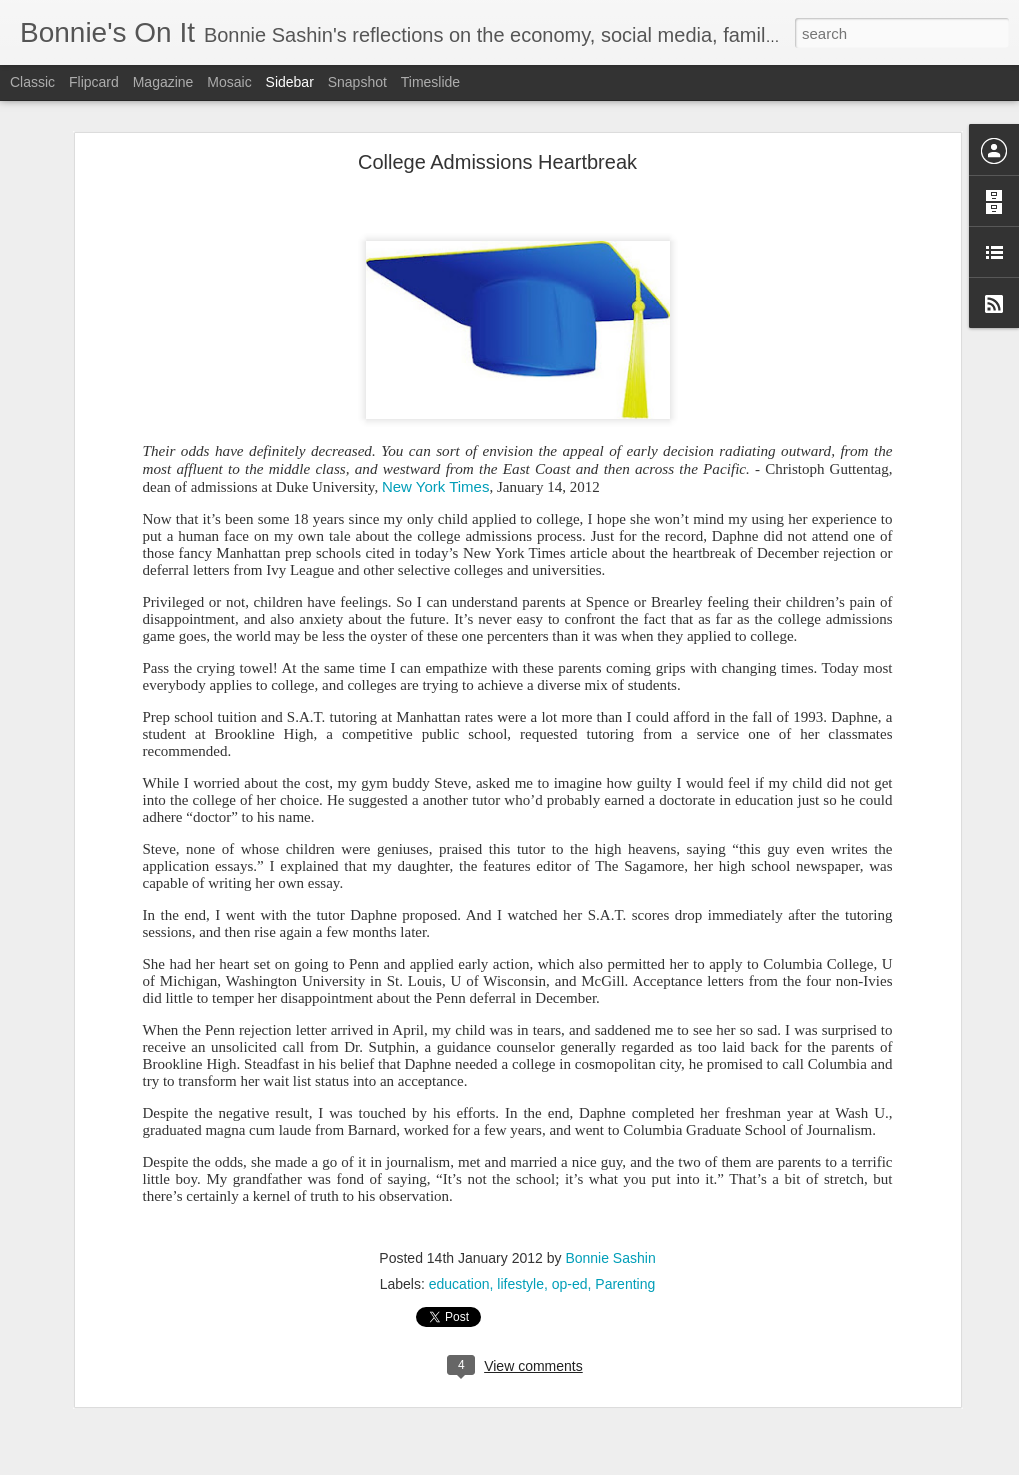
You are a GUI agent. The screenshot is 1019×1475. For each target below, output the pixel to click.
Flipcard (94, 82)
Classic (32, 82)
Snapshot (357, 82)
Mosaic (229, 82)
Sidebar (290, 82)
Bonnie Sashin (610, 1256)
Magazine (163, 82)
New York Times (436, 484)
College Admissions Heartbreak (497, 160)
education (459, 1282)
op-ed (570, 1282)
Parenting (625, 1282)
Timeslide (430, 82)
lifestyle (520, 1282)
